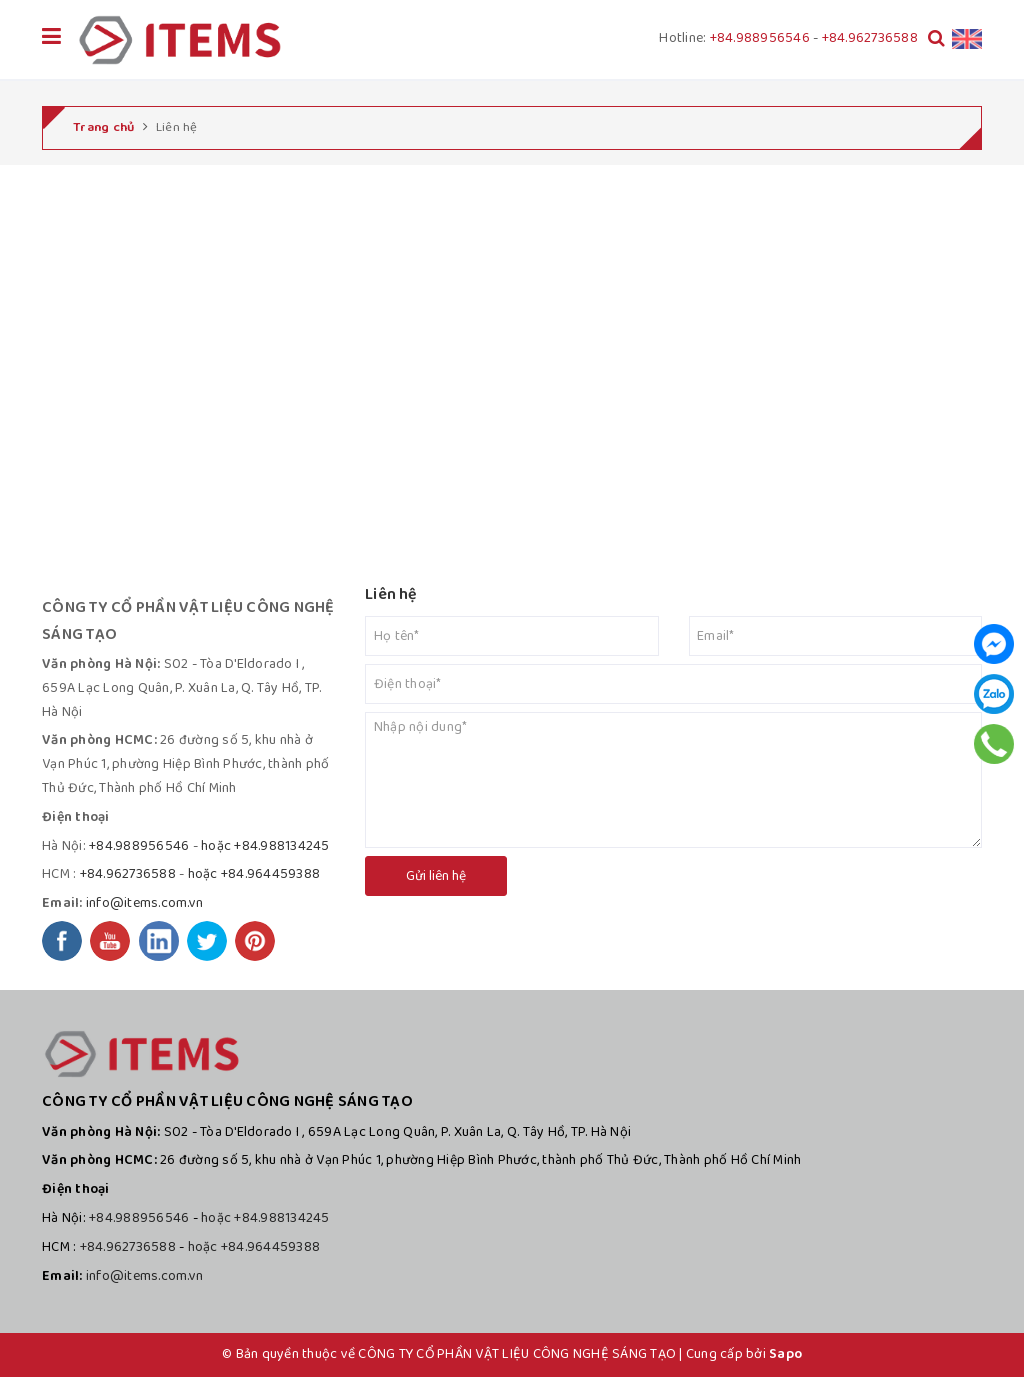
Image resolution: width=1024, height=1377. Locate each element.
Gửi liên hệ (436, 876)
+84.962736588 (870, 38)
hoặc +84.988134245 (265, 846)
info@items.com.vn (144, 903)
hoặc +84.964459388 (254, 874)
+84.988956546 (760, 38)
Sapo (785, 1354)
